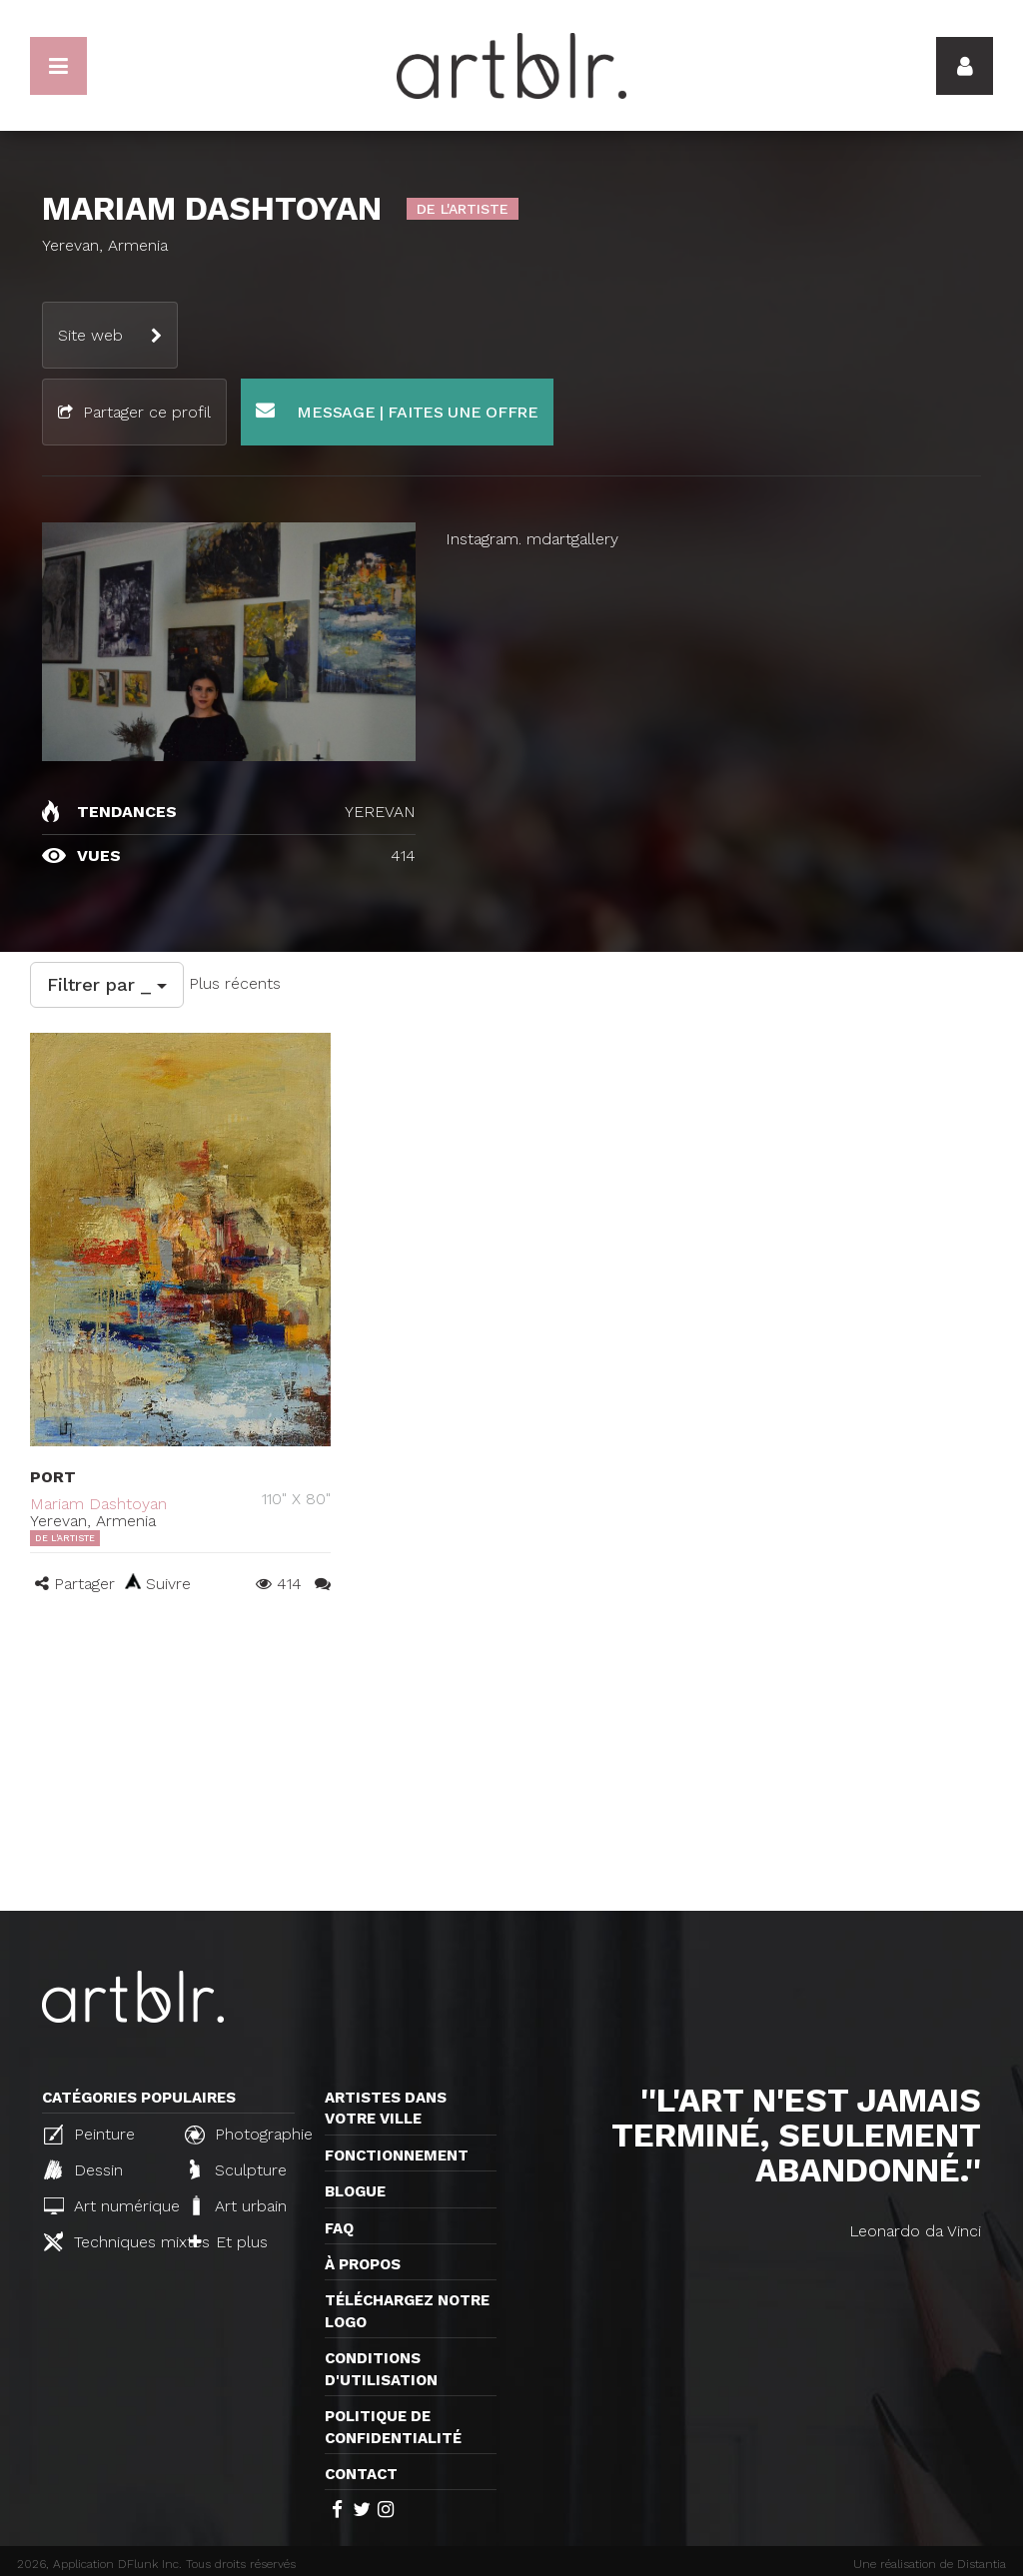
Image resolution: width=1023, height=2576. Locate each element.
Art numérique (106, 2205)
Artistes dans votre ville (386, 2108)
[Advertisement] (511, 1761)
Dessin (83, 2169)
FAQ (339, 2228)
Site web (90, 335)
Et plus (228, 2241)
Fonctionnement (397, 2155)
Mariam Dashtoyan (98, 1503)
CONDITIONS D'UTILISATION (381, 2368)
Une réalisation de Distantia (929, 2564)
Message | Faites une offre (397, 411)
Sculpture (238, 2169)
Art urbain (238, 2205)
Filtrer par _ (107, 984)
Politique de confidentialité (393, 2426)
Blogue (355, 2191)
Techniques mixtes (106, 2241)
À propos (363, 2264)
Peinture (89, 2135)
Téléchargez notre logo (407, 2310)
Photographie (247, 2135)
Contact (361, 2474)
